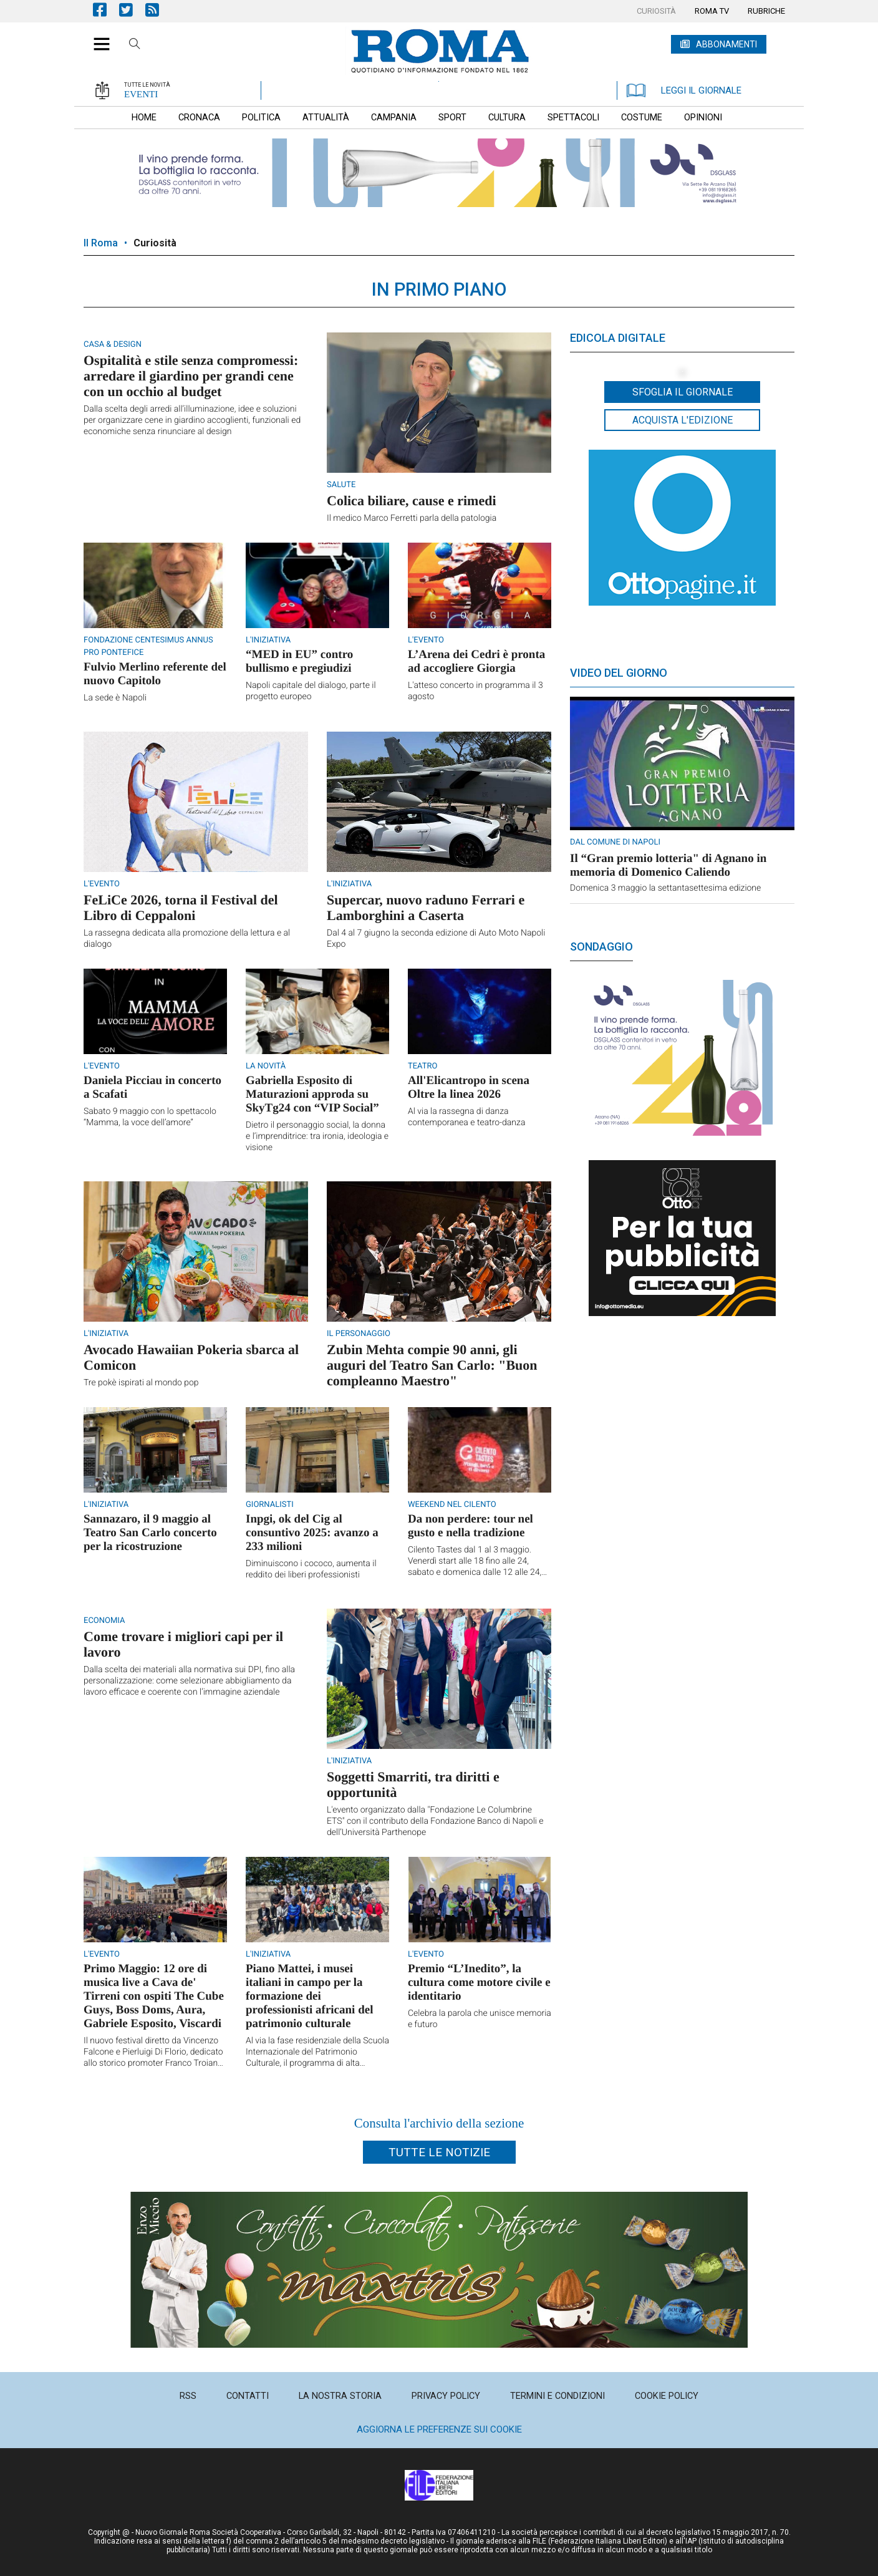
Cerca (134, 45)
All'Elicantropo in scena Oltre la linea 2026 (468, 1087)
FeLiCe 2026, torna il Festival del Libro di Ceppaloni (181, 907)
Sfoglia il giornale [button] (682, 392)
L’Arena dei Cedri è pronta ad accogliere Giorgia (476, 661)
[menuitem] (656, 11)
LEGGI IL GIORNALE (684, 90)
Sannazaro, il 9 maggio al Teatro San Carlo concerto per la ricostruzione (150, 1533)
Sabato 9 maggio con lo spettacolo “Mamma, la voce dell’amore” (150, 1117)
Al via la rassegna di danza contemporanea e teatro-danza (466, 1117)
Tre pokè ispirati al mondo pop (141, 1383)
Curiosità (154, 243)
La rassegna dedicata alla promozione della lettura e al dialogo (187, 938)
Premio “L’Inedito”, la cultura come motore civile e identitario (479, 1982)
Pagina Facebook (106, 9)
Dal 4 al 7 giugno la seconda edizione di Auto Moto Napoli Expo (436, 938)
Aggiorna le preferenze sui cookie (439, 2429)
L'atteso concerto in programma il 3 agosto (475, 691)
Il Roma (101, 243)
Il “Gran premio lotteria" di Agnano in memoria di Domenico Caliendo (668, 865)
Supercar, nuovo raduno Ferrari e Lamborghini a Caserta (425, 907)
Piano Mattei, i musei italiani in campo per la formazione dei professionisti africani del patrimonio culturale (309, 1996)
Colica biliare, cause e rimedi (411, 500)
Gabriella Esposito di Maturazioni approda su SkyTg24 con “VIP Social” (312, 1094)
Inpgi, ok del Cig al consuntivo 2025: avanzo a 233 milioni (312, 1533)
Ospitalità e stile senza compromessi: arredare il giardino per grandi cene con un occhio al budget (191, 375)
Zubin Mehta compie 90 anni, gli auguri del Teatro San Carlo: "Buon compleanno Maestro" (432, 1365)
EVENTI (141, 94)
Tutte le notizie (439, 2152)
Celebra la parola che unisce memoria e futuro (479, 2019)
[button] (97, 37)
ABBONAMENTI (726, 44)
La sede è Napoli (115, 698)
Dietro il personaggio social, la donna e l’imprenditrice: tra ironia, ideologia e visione (317, 1136)
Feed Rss (158, 9)
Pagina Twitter (132, 9)
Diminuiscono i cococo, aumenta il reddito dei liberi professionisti (311, 1569)
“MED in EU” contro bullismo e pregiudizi (299, 661)
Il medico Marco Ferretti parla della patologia (411, 518)
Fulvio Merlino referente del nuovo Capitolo (155, 674)
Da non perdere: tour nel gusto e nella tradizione (470, 1526)
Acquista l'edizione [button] (682, 420)
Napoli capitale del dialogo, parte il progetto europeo (311, 691)
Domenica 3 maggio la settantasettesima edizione (665, 888)
